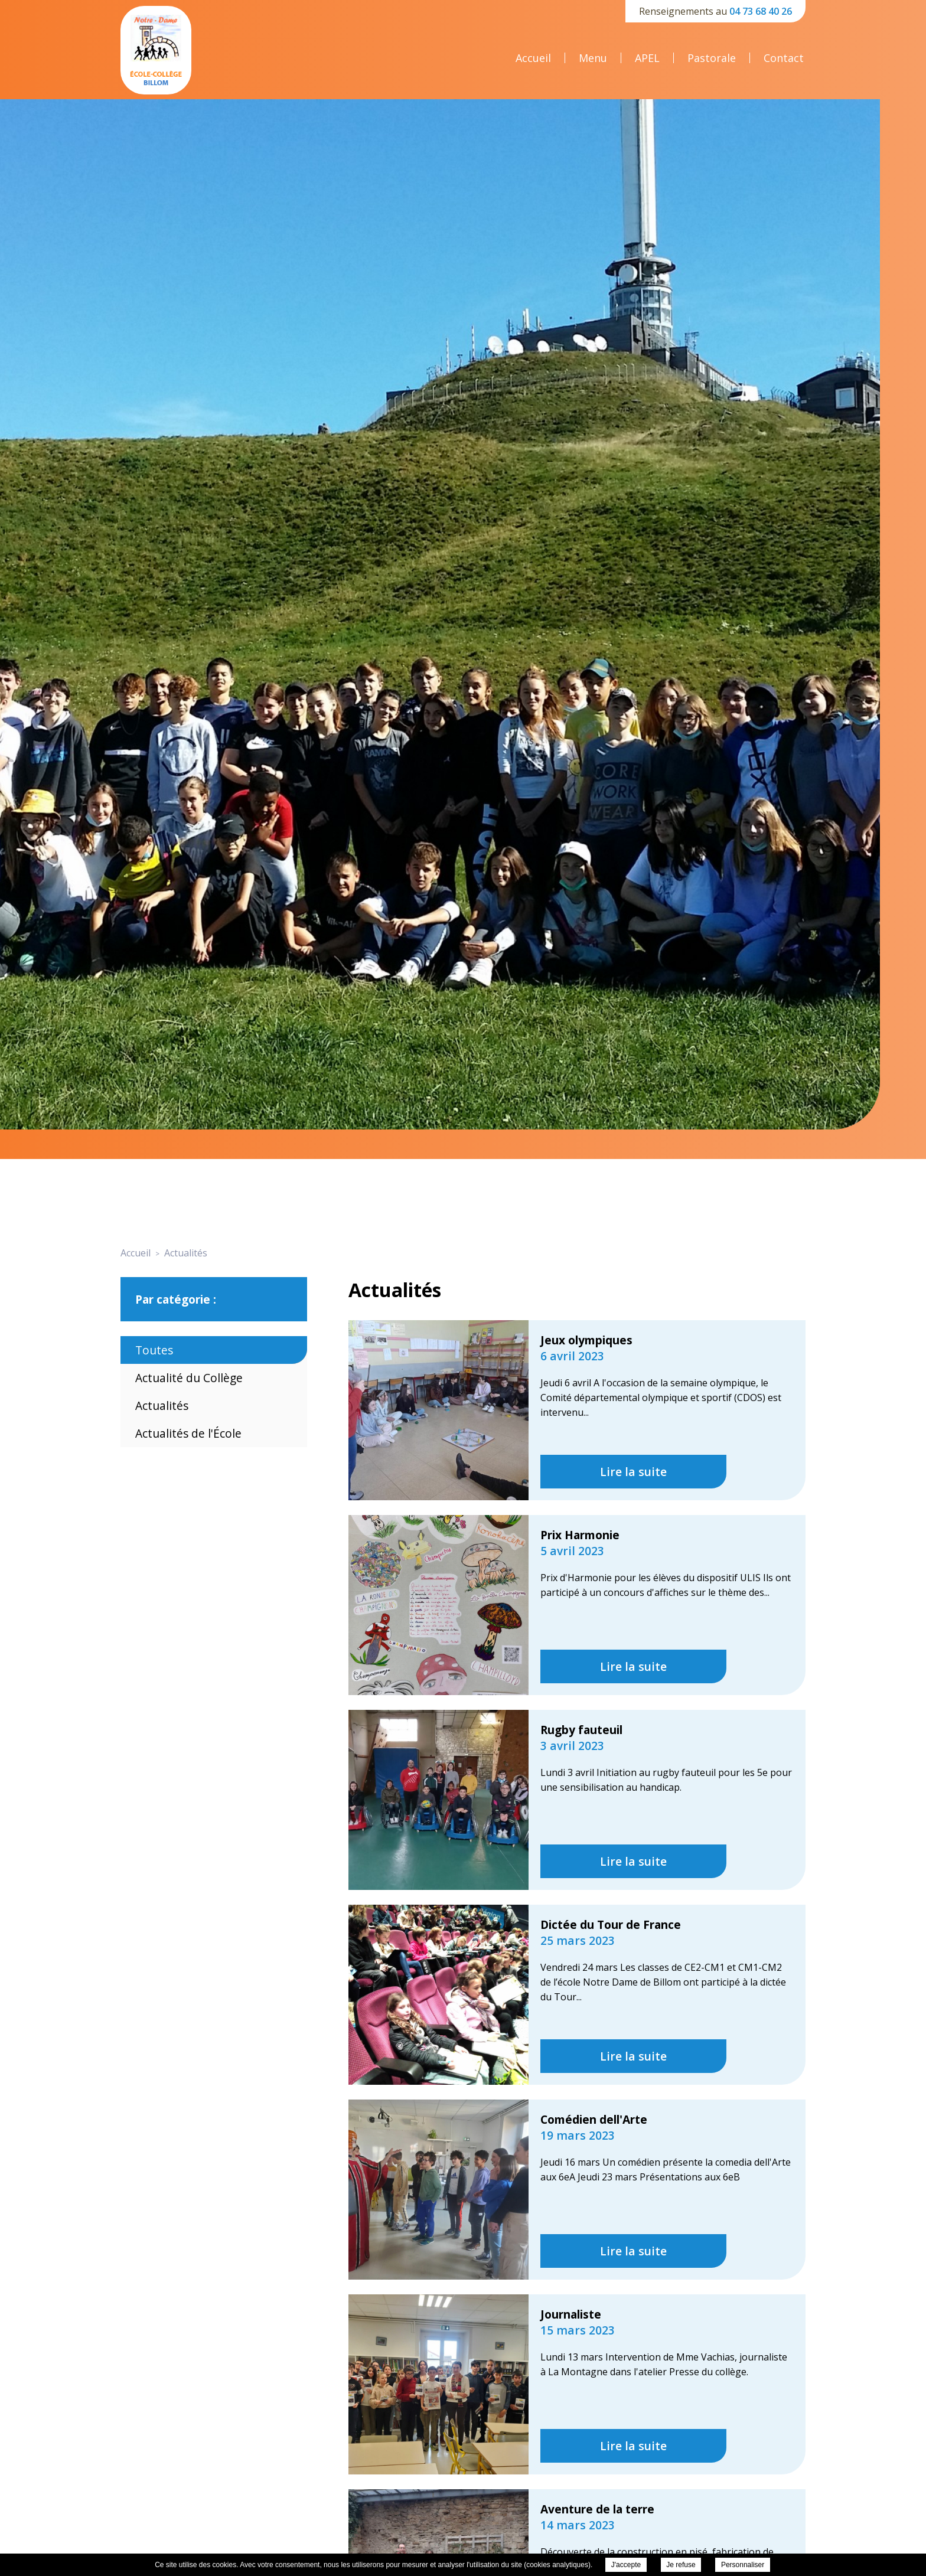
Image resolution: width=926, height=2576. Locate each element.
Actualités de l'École (188, 1433)
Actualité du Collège (189, 1378)
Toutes (154, 1350)
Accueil (533, 58)
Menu (593, 58)
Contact (784, 58)
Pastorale (711, 58)
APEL (647, 58)
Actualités (161, 1405)
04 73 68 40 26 (760, 11)
